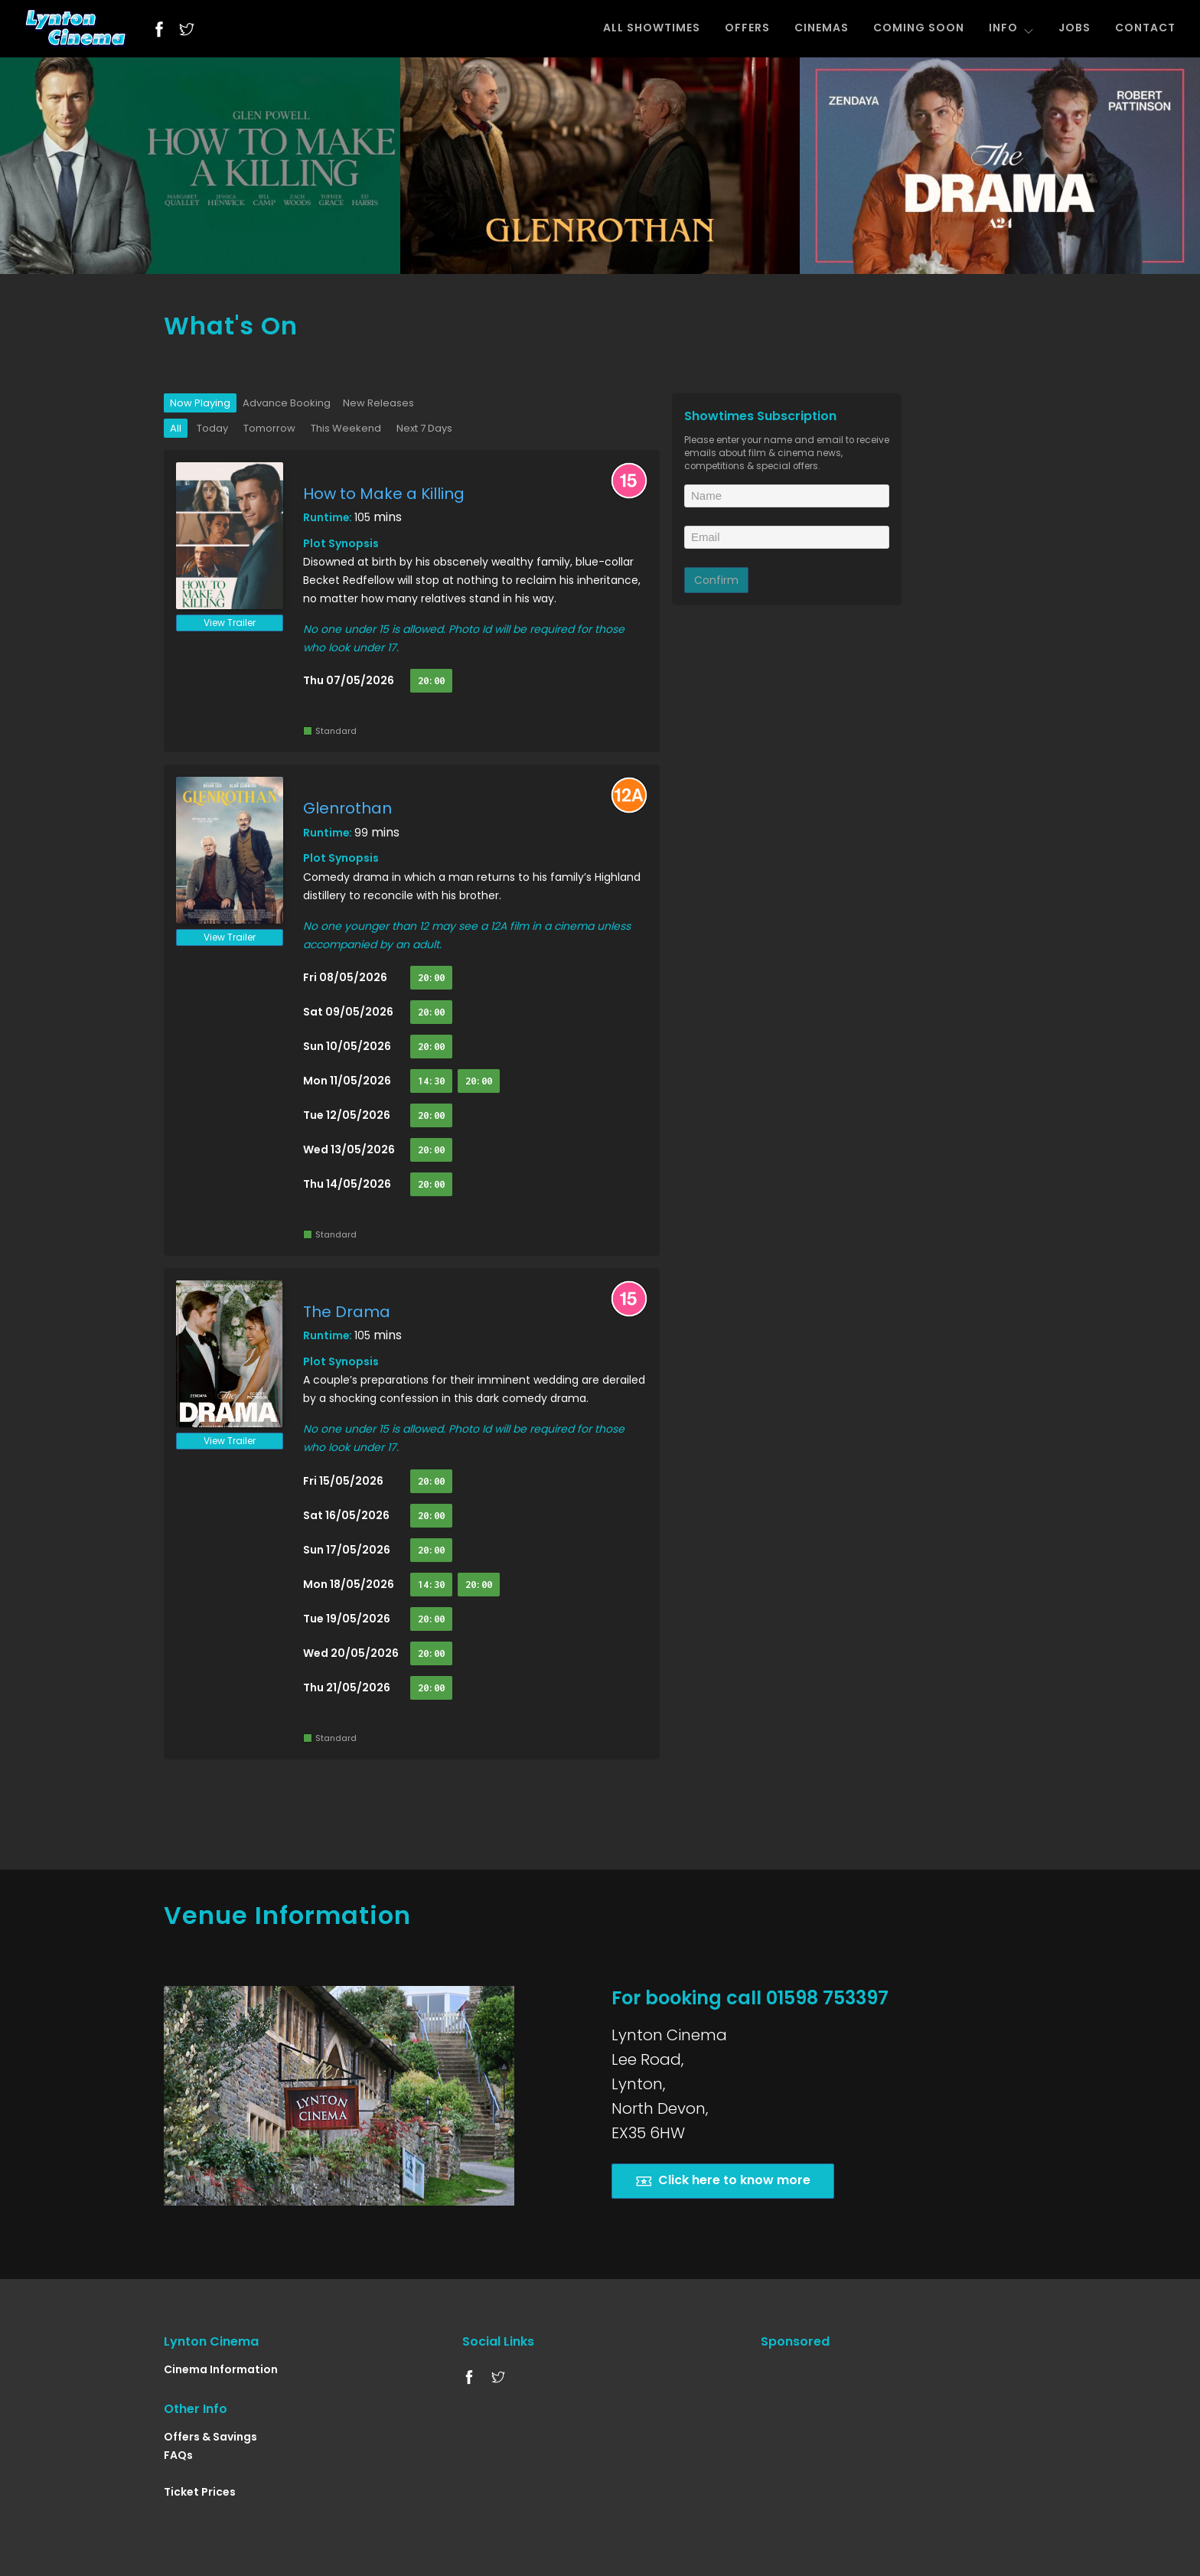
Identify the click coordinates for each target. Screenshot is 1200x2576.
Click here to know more (722, 2180)
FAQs (178, 2455)
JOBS (1074, 27)
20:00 (431, 680)
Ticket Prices (200, 2491)
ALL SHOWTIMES (651, 27)
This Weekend (346, 428)
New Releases (378, 403)
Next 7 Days (424, 428)
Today (212, 428)
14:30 (431, 1081)
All (175, 428)
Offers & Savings (210, 2436)
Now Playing (200, 403)
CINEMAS (821, 27)
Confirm (716, 580)
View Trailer (230, 622)
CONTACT (1145, 27)
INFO (1011, 27)
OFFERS (747, 27)
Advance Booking (287, 403)
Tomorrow (269, 428)
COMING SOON (918, 27)
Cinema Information (221, 2369)
